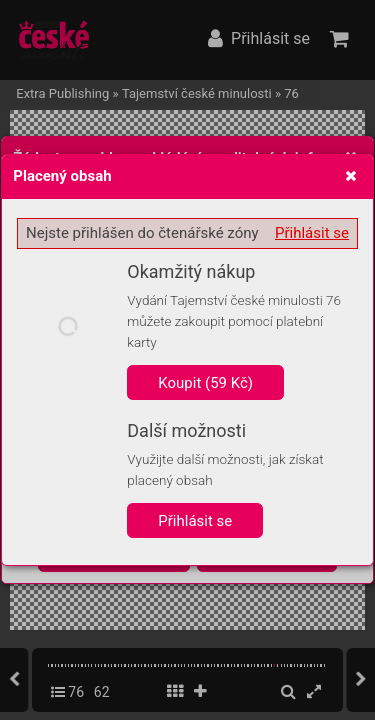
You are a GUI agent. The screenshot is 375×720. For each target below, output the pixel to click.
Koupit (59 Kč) (205, 383)
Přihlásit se (312, 233)
